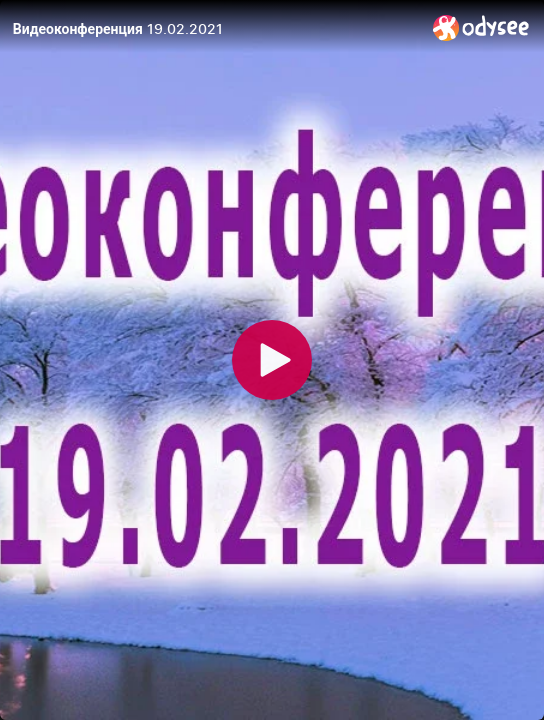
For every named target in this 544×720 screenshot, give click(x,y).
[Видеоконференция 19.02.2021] (215, 29)
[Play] (272, 360)
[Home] (481, 27)
